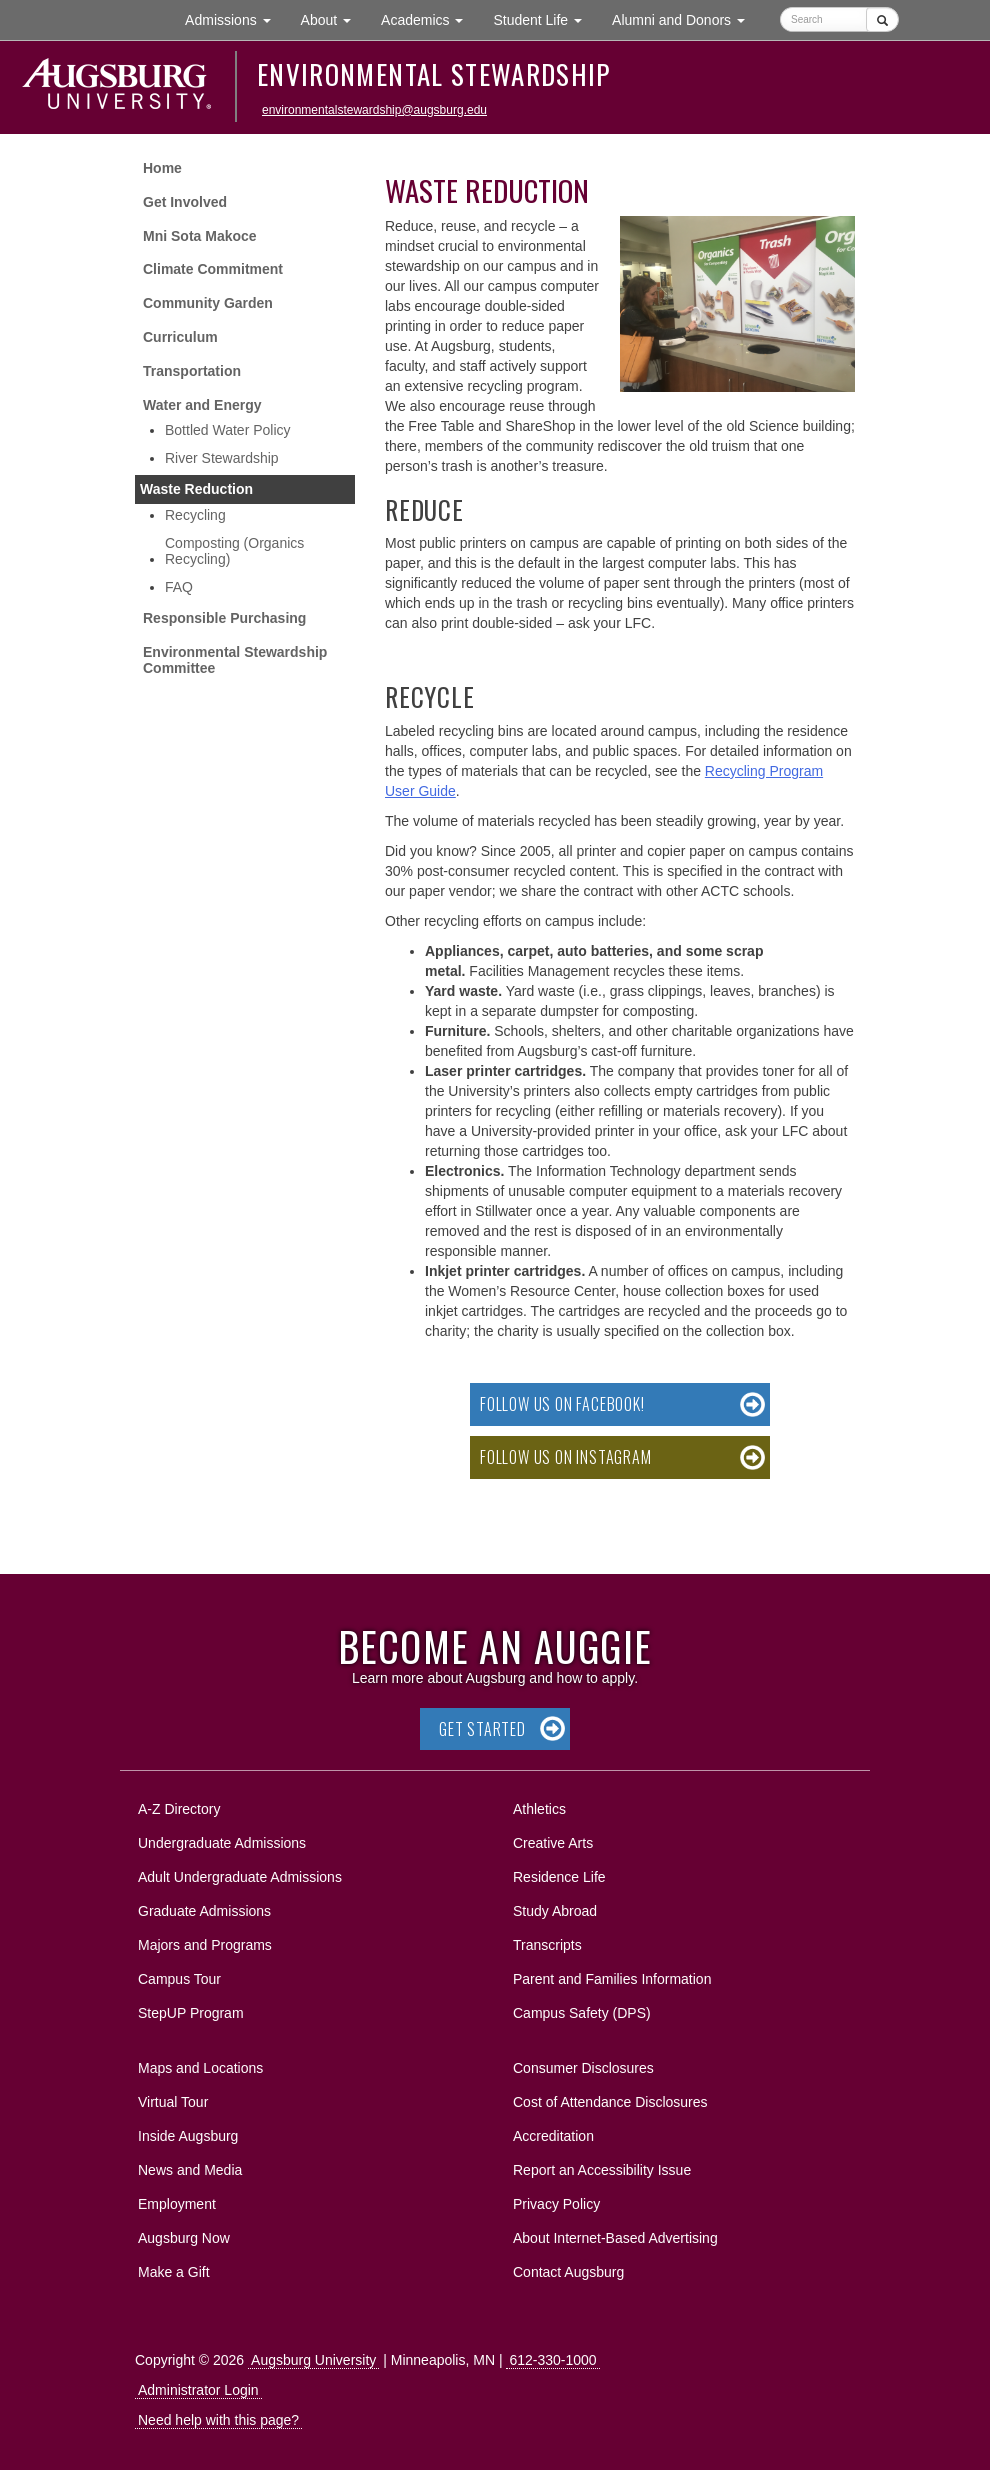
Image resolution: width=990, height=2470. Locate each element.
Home (162, 168)
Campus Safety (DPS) (582, 2013)
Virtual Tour (173, 2102)
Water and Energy (202, 405)
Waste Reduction (196, 489)
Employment (177, 2204)
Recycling (195, 515)
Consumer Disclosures (583, 2068)
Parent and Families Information (612, 1979)
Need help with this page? (218, 2420)
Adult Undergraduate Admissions (240, 1877)
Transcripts (547, 1945)
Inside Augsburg (188, 2136)
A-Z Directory (179, 1809)
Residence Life (559, 1877)
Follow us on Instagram (566, 1457)
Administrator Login (198, 2390)
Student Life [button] (545, 18)
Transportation (192, 371)
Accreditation (553, 2136)
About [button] (333, 24)
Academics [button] (429, 18)
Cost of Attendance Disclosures (610, 2102)
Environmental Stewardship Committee (235, 660)
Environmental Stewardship (434, 74)
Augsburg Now (184, 2238)
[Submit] (882, 19)
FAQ (179, 587)
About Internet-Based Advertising (615, 2238)
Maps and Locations (200, 2068)
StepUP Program (191, 2013)
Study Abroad (555, 1911)
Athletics (539, 1809)
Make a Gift (174, 2272)
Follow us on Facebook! (562, 1404)
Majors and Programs (204, 1941)
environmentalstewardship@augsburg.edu (374, 110)
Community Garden (208, 303)
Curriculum (180, 337)
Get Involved (185, 202)
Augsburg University (313, 2360)
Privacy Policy (556, 2204)
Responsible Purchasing (224, 618)
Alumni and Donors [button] (686, 18)
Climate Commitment (213, 269)
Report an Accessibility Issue (602, 2170)
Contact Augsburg (568, 2272)
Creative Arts (553, 1843)
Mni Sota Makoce (200, 236)
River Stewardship (222, 458)
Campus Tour (179, 1979)
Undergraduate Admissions (222, 1843)
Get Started (482, 1729)
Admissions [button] (235, 18)
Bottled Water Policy (228, 430)
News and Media (190, 2170)
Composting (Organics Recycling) (234, 551)
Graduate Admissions (204, 1911)
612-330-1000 (552, 2360)
